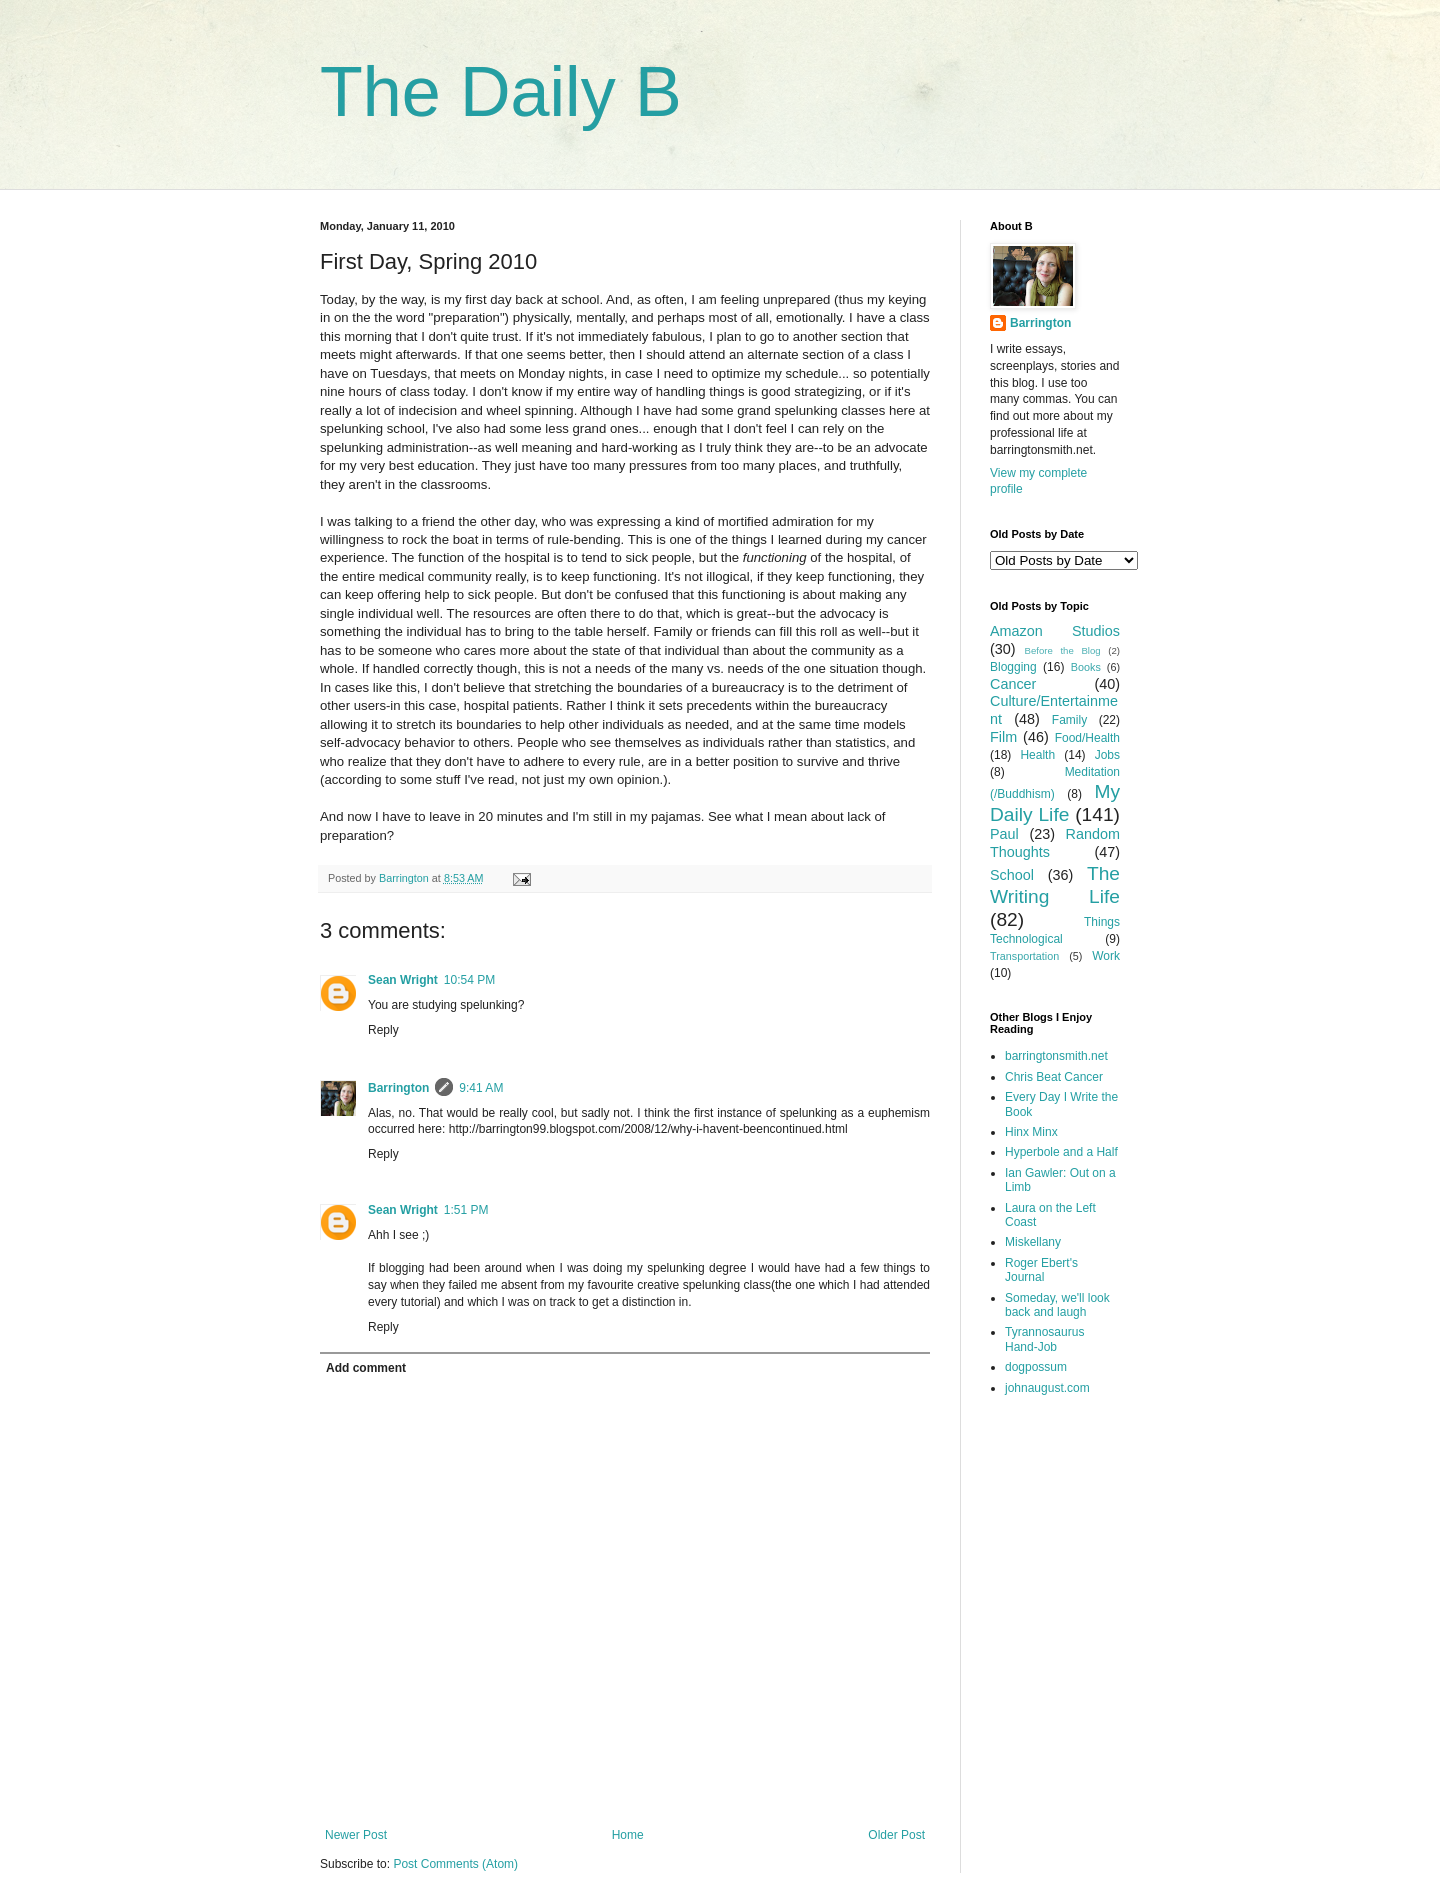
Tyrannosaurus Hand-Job (1044, 1339)
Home (628, 1835)
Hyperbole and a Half (1061, 1152)
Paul (1004, 834)
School (1012, 875)
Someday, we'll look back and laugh (1057, 1305)
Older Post (896, 1835)
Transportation (1024, 956)
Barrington (398, 1088)
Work (1106, 956)
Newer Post (356, 1835)
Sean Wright (403, 980)
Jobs (1107, 755)
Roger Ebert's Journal (1041, 1270)
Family (1069, 720)
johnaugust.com (1047, 1388)
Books (1086, 667)
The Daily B (501, 92)
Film (1003, 737)
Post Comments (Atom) (455, 1864)
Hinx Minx (1031, 1132)
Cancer (1013, 684)
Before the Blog (1063, 650)
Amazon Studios (1055, 631)
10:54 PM (469, 980)
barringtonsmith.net (1056, 1056)
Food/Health (1087, 738)
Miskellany (1033, 1242)
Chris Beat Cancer (1054, 1077)
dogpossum (1036, 1367)
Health (1037, 755)
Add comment (366, 1368)
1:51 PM (466, 1210)
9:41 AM (481, 1088)
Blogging (1013, 667)
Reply (383, 1030)
